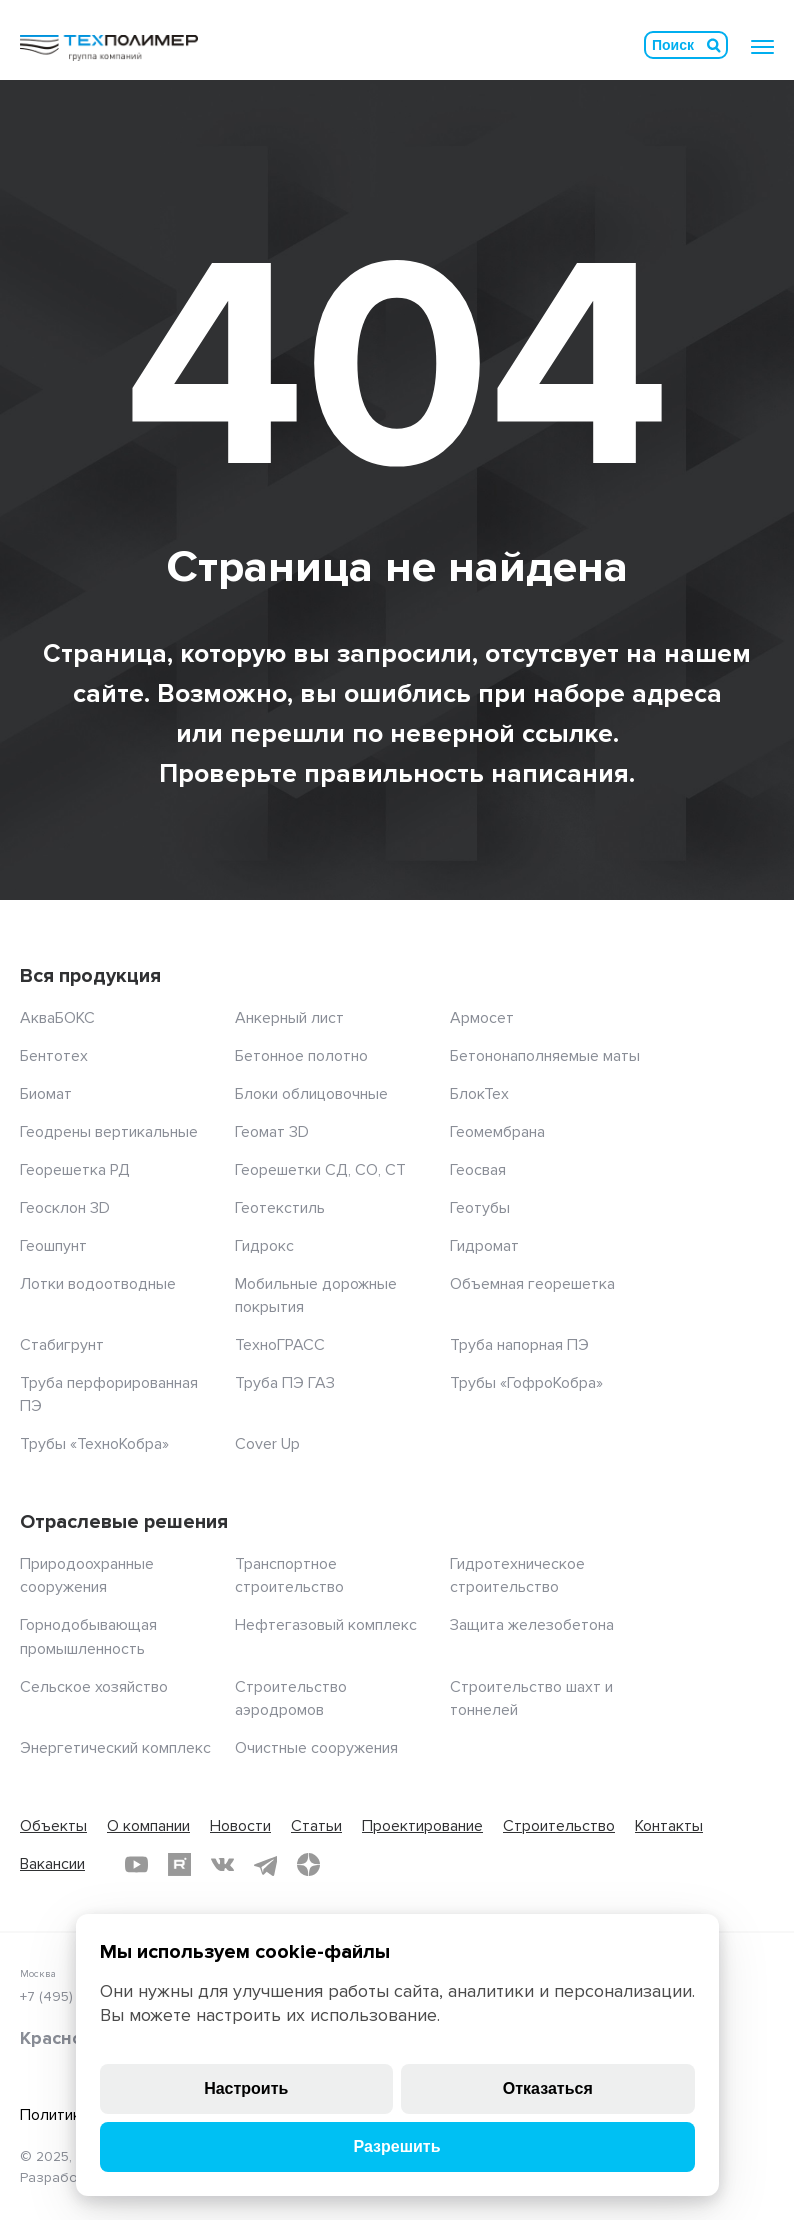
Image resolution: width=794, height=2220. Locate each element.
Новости (240, 1826)
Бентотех (54, 1056)
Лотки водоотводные (98, 1284)
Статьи (316, 1826)
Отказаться (548, 2088)
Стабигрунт (62, 1345)
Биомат (46, 1094)
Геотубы (480, 1208)
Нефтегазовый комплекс (326, 1625)
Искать (714, 45)
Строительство (559, 1826)
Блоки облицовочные (311, 1094)
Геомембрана (497, 1132)
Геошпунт (53, 1246)
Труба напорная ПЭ (519, 1345)
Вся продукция (90, 976)
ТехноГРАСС (280, 1345)
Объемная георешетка (532, 1284)
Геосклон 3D (65, 1208)
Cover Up (267, 1444)
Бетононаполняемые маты (545, 1056)
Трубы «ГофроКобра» (526, 1383)
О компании (148, 1826)
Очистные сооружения (316, 1748)
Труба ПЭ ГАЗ (285, 1383)
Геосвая (478, 1170)
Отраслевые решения (124, 1522)
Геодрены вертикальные (109, 1132)
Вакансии (52, 1864)
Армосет (482, 1018)
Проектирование (422, 1826)
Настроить (246, 2088)
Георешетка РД (75, 1170)
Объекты (53, 1826)
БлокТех (479, 1094)
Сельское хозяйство (94, 1687)
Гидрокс (264, 1246)
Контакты (669, 1826)
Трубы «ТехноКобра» (94, 1444)
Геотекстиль (280, 1208)
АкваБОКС (57, 1018)
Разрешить (396, 2146)
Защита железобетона (532, 1625)
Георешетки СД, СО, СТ (320, 1170)
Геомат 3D (272, 1132)
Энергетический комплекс (115, 1748)
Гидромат (484, 1246)
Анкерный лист (289, 1018)
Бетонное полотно (301, 1056)
